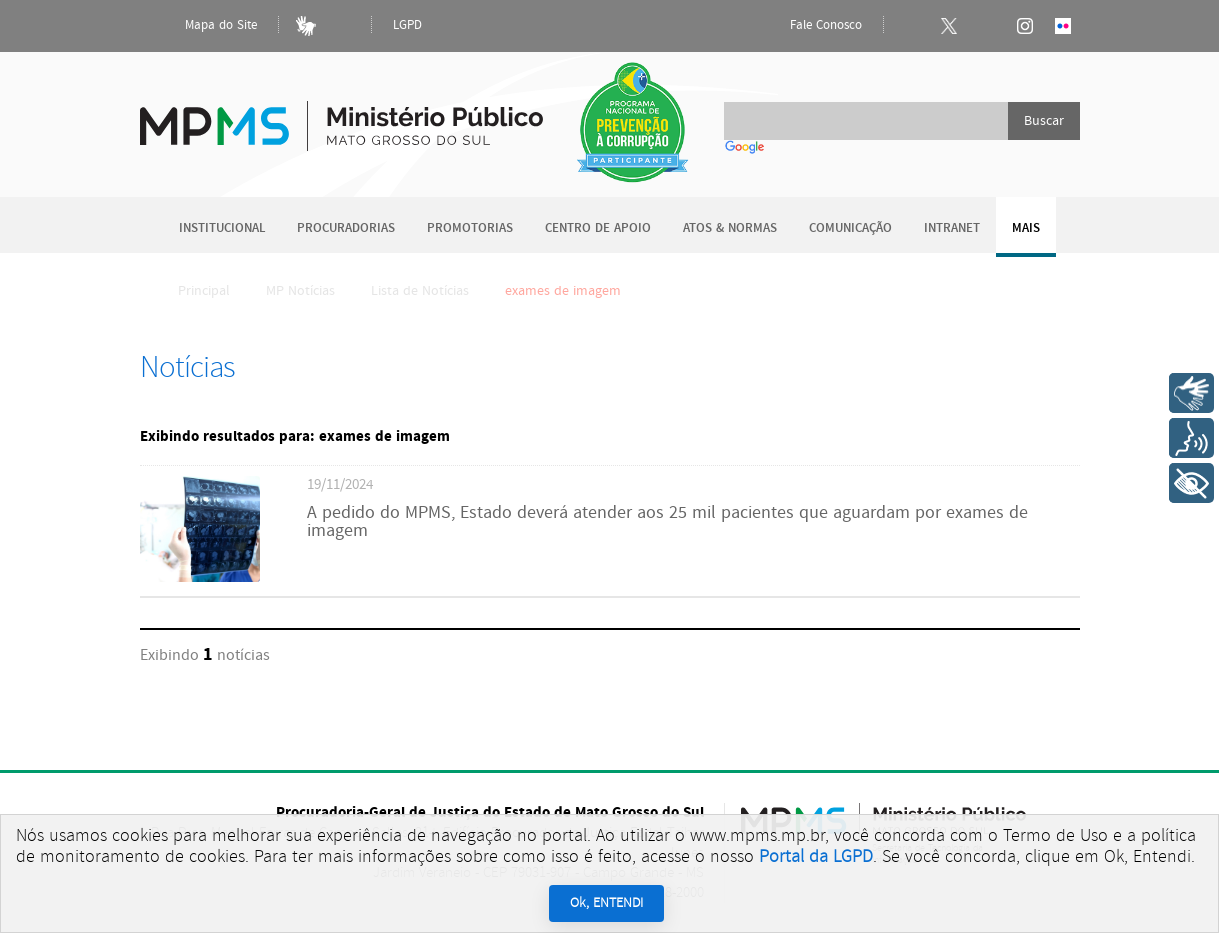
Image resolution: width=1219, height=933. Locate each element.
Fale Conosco (809, 26)
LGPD (407, 25)
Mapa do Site (204, 26)
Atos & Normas (730, 228)
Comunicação (850, 228)
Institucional (222, 228)
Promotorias (470, 228)
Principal (191, 291)
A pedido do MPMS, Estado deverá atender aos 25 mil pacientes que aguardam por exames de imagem (667, 522)
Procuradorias (346, 228)
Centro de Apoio (598, 228)
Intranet (952, 228)
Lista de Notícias (420, 291)
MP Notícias (300, 291)
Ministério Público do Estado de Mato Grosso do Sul (341, 114)
